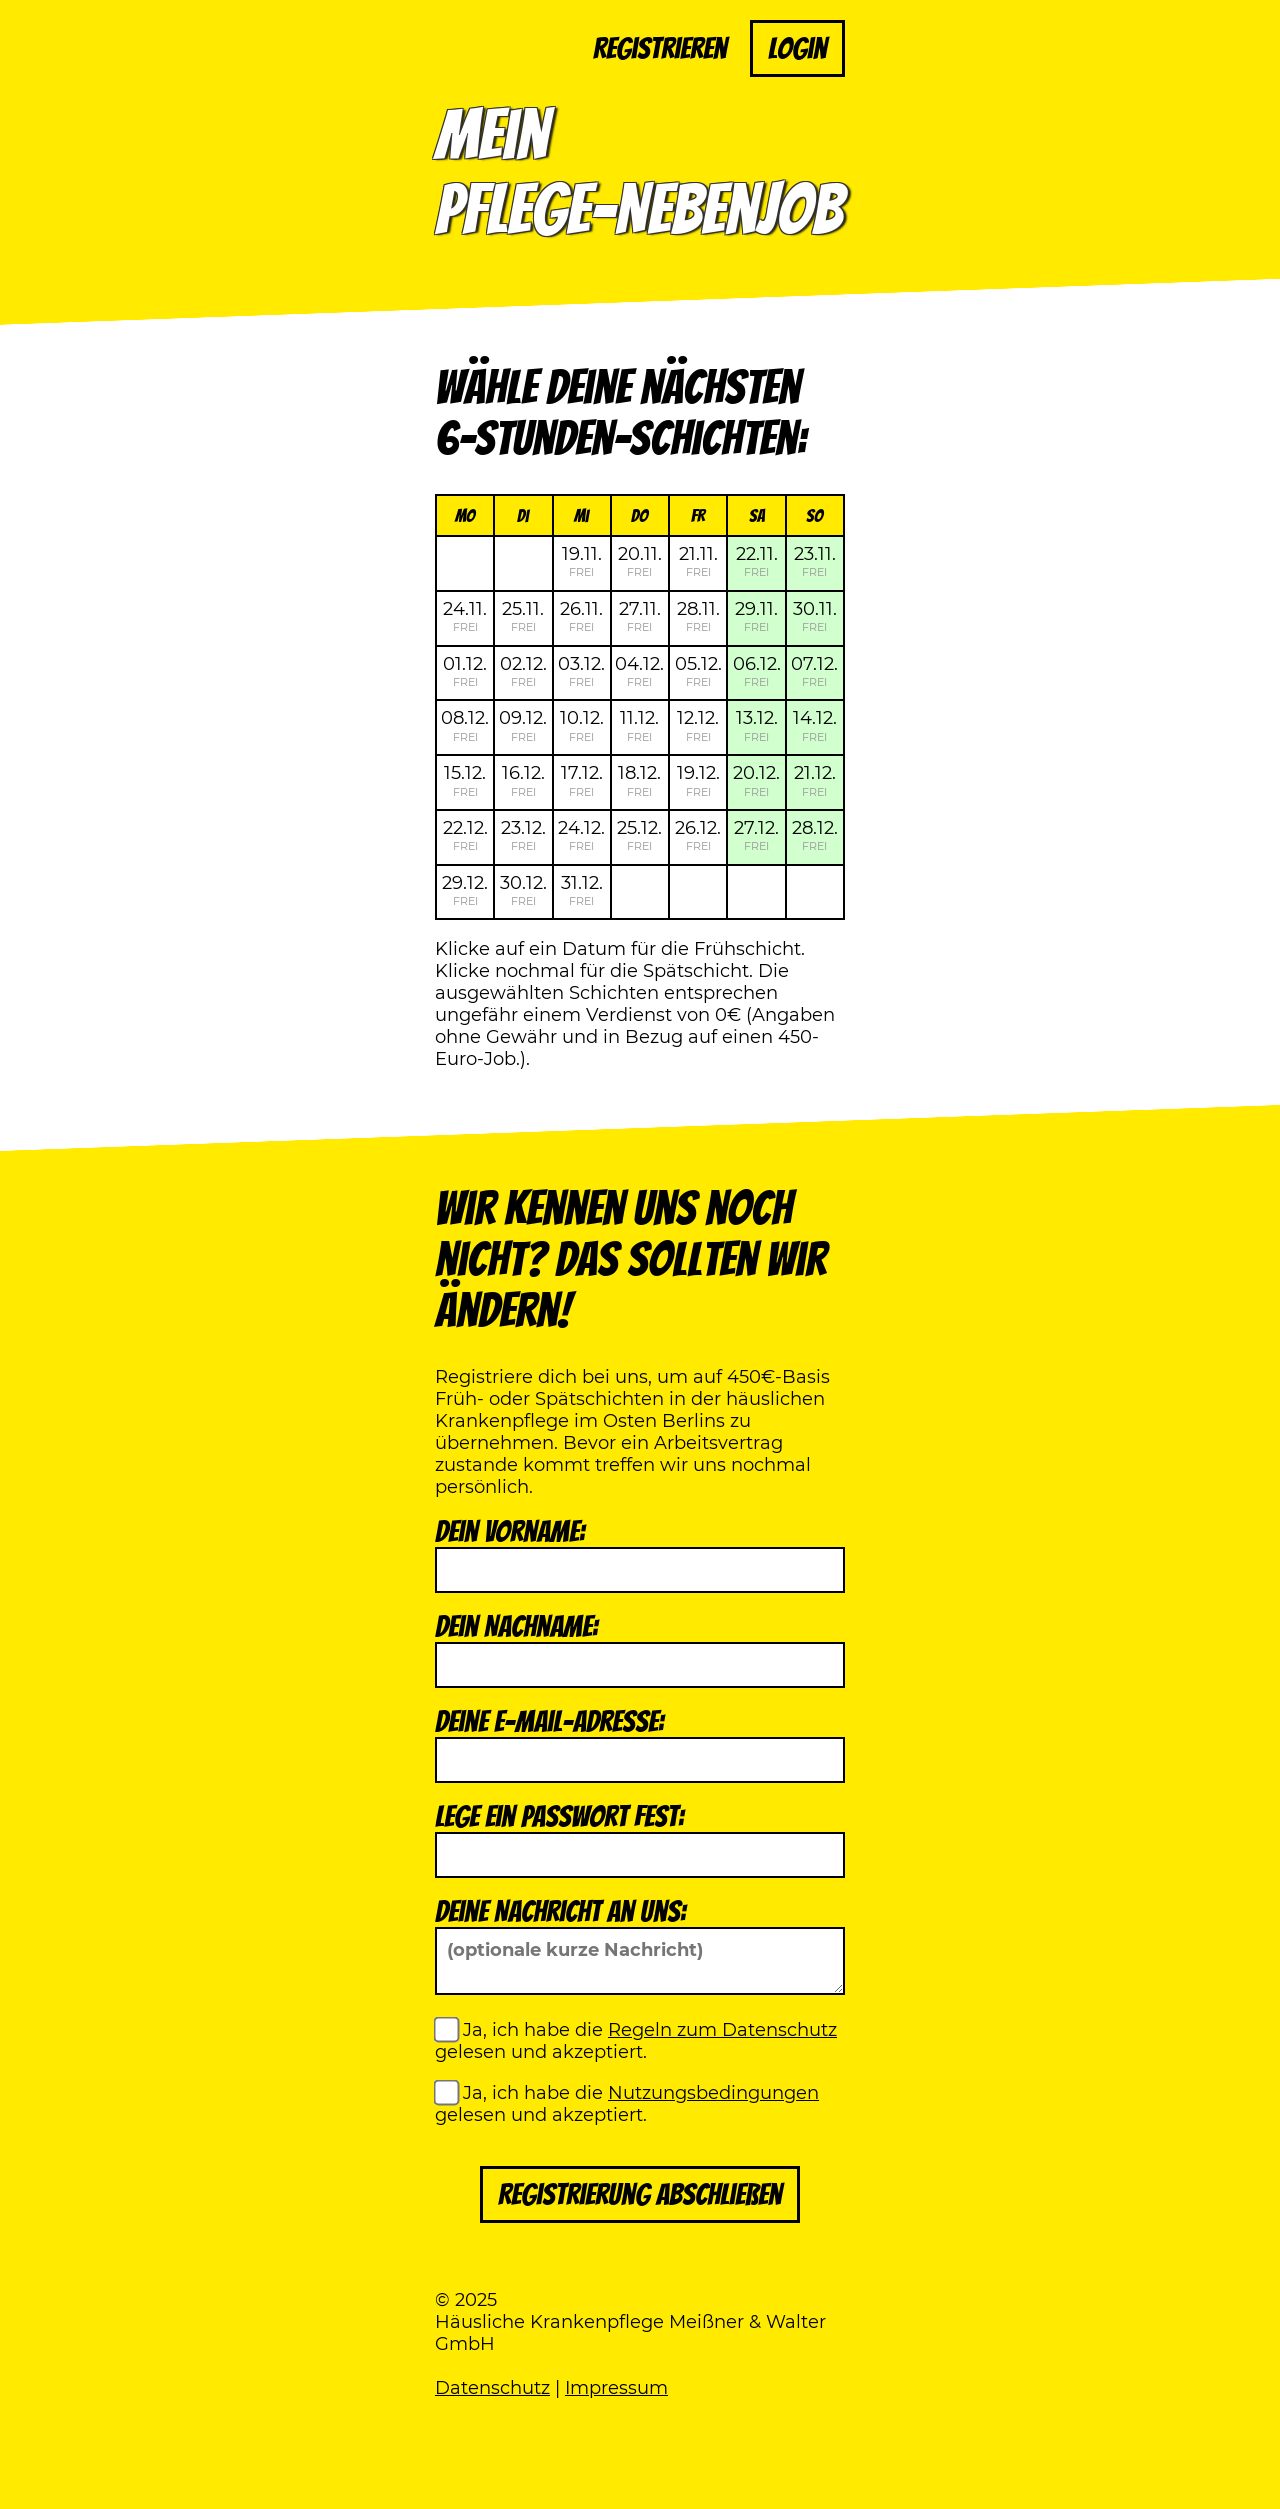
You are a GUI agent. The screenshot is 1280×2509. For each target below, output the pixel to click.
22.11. (757, 561)
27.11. (640, 616)
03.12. (581, 671)
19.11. (582, 561)
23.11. (815, 561)
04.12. (639, 671)
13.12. (757, 725)
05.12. (698, 671)
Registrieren (660, 48)
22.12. (465, 835)
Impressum (616, 2388)
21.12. (815, 780)
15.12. (465, 780)
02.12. (523, 671)
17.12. (582, 780)
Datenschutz (492, 2388)
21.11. (698, 561)
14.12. (815, 725)
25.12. (639, 835)
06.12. (757, 671)
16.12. (523, 780)
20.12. (756, 780)
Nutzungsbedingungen (713, 2093)
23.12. (523, 835)
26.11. (581, 616)
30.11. (815, 616)
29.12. (465, 890)
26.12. (698, 835)
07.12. (814, 671)
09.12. (523, 725)
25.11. (523, 616)
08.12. (465, 725)
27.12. (756, 835)
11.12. (639, 725)
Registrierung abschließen (640, 2194)
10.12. (582, 725)
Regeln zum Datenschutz (722, 2030)
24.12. (581, 835)
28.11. (698, 616)
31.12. (582, 890)
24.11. (465, 616)
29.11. (756, 616)
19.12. (698, 780)
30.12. (523, 890)
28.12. (815, 835)
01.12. (465, 671)
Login (797, 48)
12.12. (698, 725)
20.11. (640, 561)
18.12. (639, 780)
